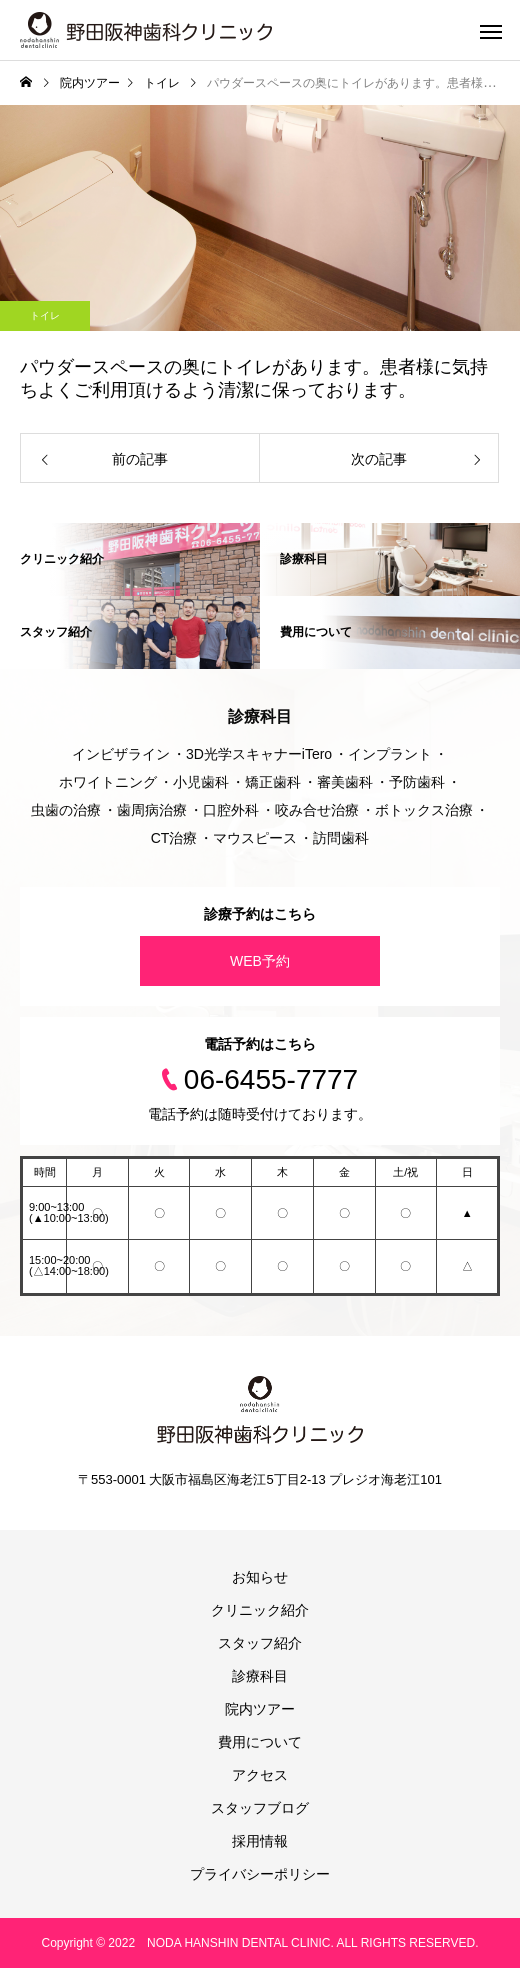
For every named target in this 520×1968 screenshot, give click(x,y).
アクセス (260, 1775)
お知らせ (260, 1577)
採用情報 (260, 1841)
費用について (260, 1742)
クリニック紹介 (260, 1610)
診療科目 (260, 1676)
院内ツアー (260, 1709)
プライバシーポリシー (260, 1874)
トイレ (45, 315)
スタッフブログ (260, 1808)
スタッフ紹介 (260, 1643)
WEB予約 (260, 961)
